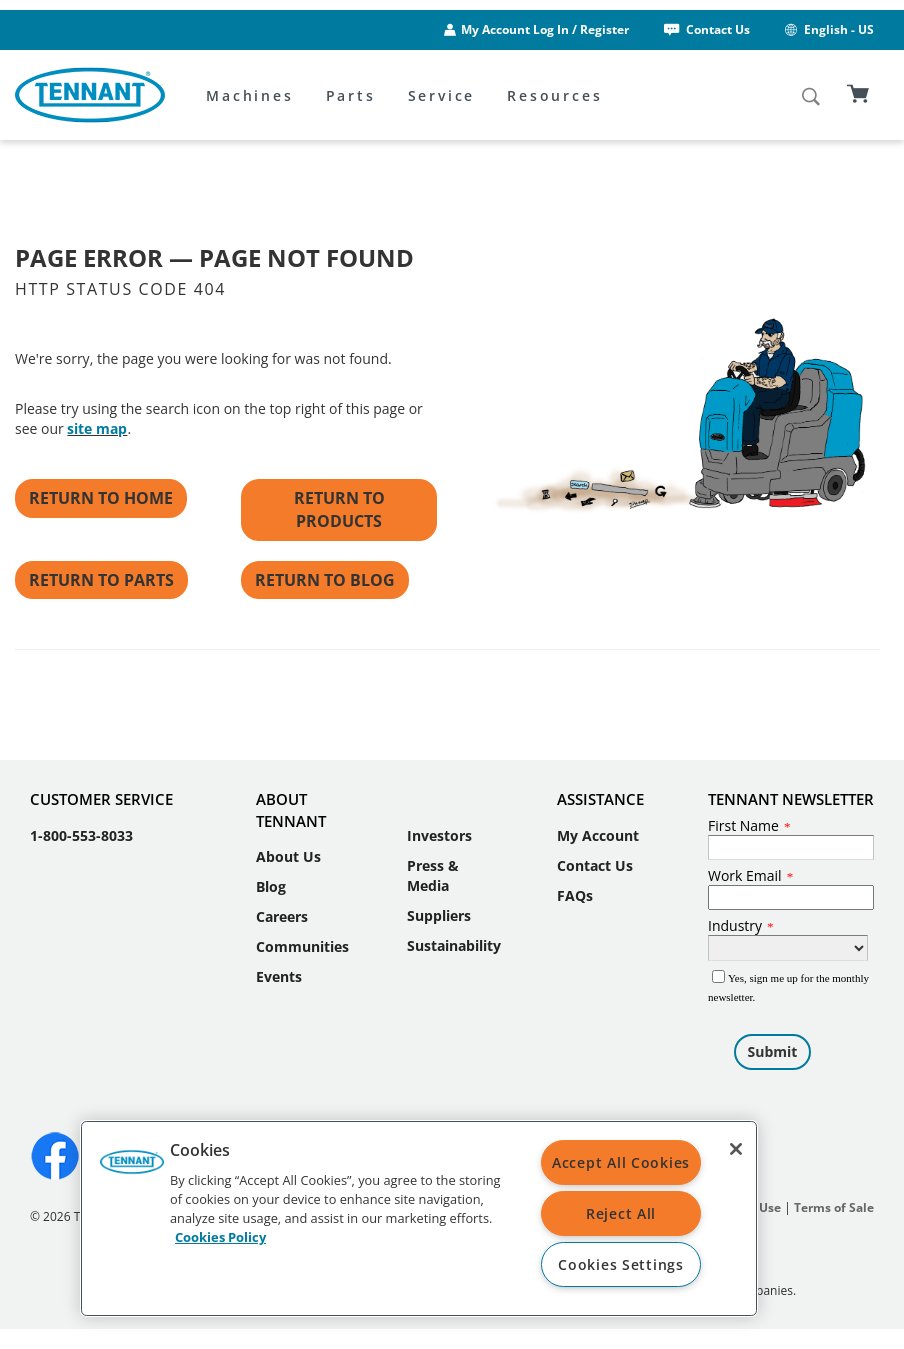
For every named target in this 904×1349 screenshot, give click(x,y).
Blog (271, 886)
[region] (419, 1218)
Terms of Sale (834, 1207)
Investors (439, 835)
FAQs (575, 895)
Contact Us (705, 29)
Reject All (621, 1213)
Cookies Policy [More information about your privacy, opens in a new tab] (220, 1237)
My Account (598, 835)
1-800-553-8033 (81, 835)
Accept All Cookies (621, 1162)
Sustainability (454, 945)
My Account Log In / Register (545, 29)
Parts (351, 95)
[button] (132, 1169)
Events (279, 976)
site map (97, 428)
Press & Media (433, 875)
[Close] (736, 1149)
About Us (288, 856)
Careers (282, 916)
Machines (249, 95)
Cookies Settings (621, 1264)
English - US (828, 29)
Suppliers (439, 915)
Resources (554, 95)
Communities (302, 946)
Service (442, 95)
